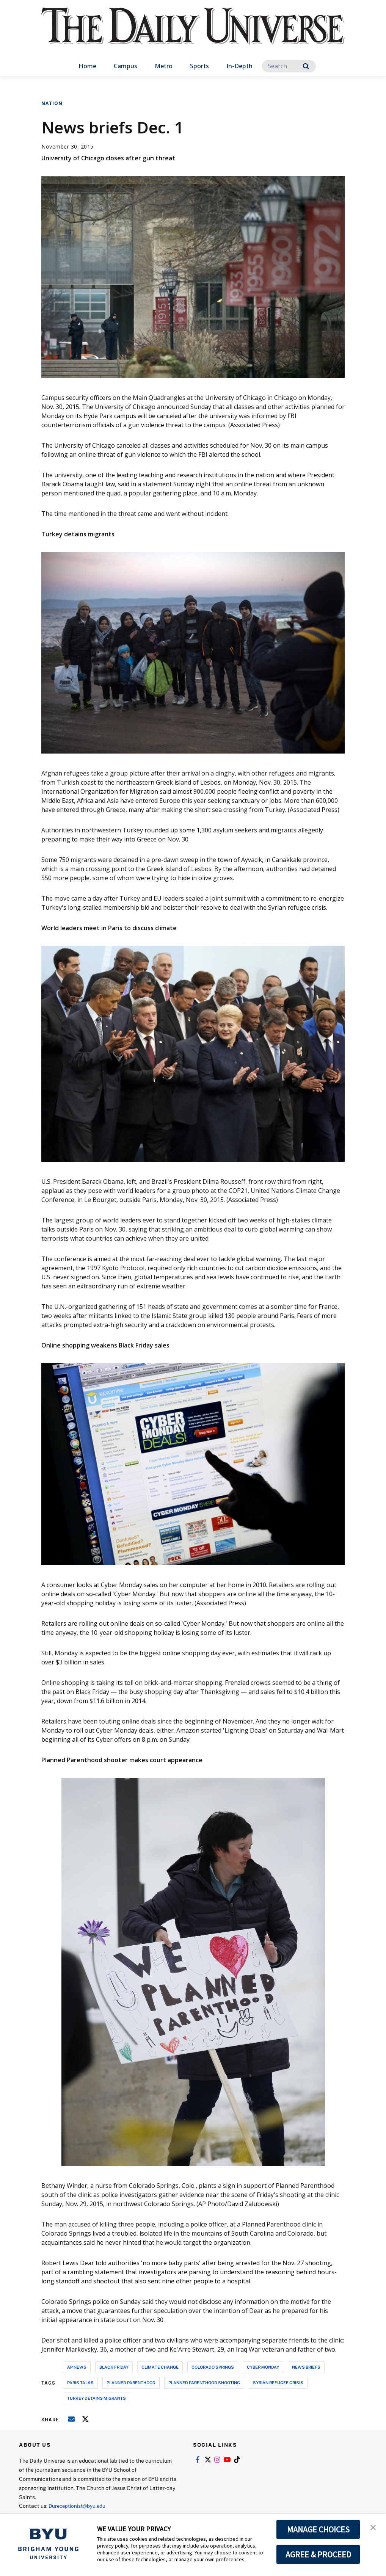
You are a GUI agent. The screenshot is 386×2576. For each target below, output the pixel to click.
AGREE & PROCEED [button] (318, 2554)
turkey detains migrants (96, 2398)
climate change (160, 2366)
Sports (199, 66)
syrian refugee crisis (278, 2382)
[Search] (289, 66)
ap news (76, 2366)
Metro (164, 66)
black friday (114, 2366)
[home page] (193, 34)
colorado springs (212, 2366)
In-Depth (239, 66)
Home (87, 66)
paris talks (80, 2382)
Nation (52, 103)
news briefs (306, 2366)
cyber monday (263, 2366)
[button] (373, 2527)
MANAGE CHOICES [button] (318, 2529)
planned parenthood (131, 2382)
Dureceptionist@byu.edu (79, 2505)
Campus (125, 66)
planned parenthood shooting (204, 2382)
